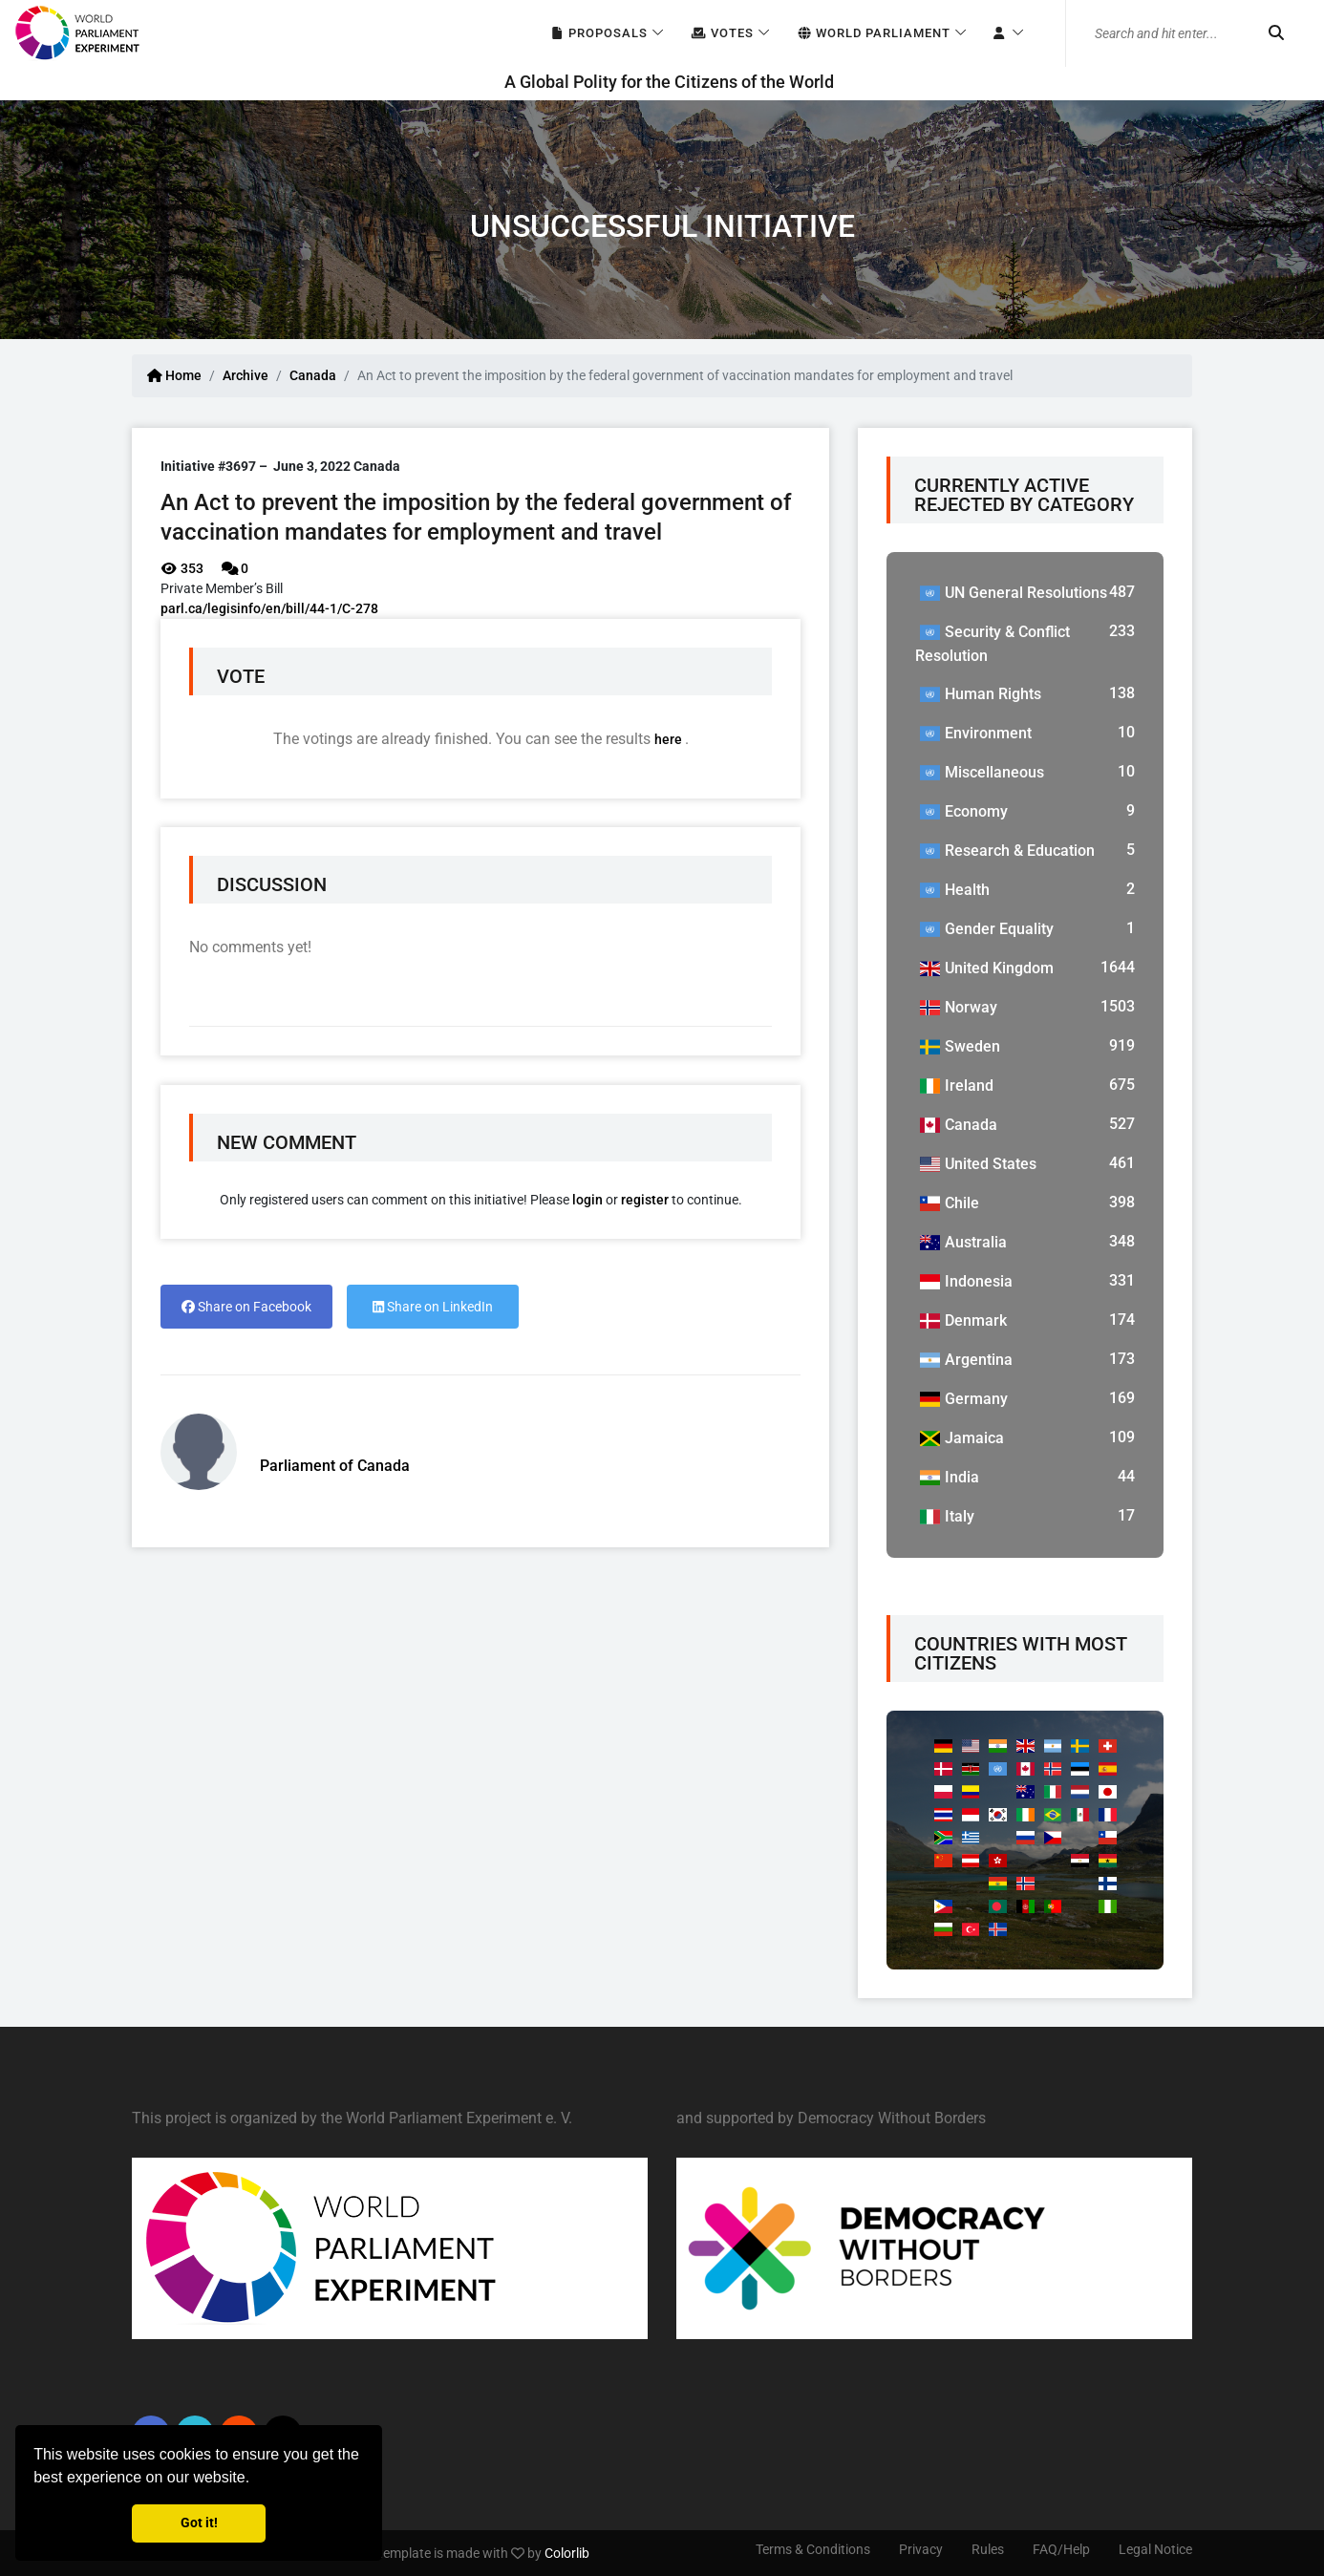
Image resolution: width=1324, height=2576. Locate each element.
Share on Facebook (246, 1306)
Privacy (921, 2549)
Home (174, 375)
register (645, 1199)
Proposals (598, 34)
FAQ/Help (1061, 2549)
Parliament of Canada (335, 1466)
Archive (245, 375)
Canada (312, 375)
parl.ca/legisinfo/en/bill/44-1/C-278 (269, 608)
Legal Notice (1155, 2549)
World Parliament (873, 34)
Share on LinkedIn (433, 1306)
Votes (722, 34)
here (669, 739)
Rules (988, 2549)
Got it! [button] (199, 2523)
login (587, 1199)
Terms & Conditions (813, 2549)
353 (181, 568)
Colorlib (567, 2553)
